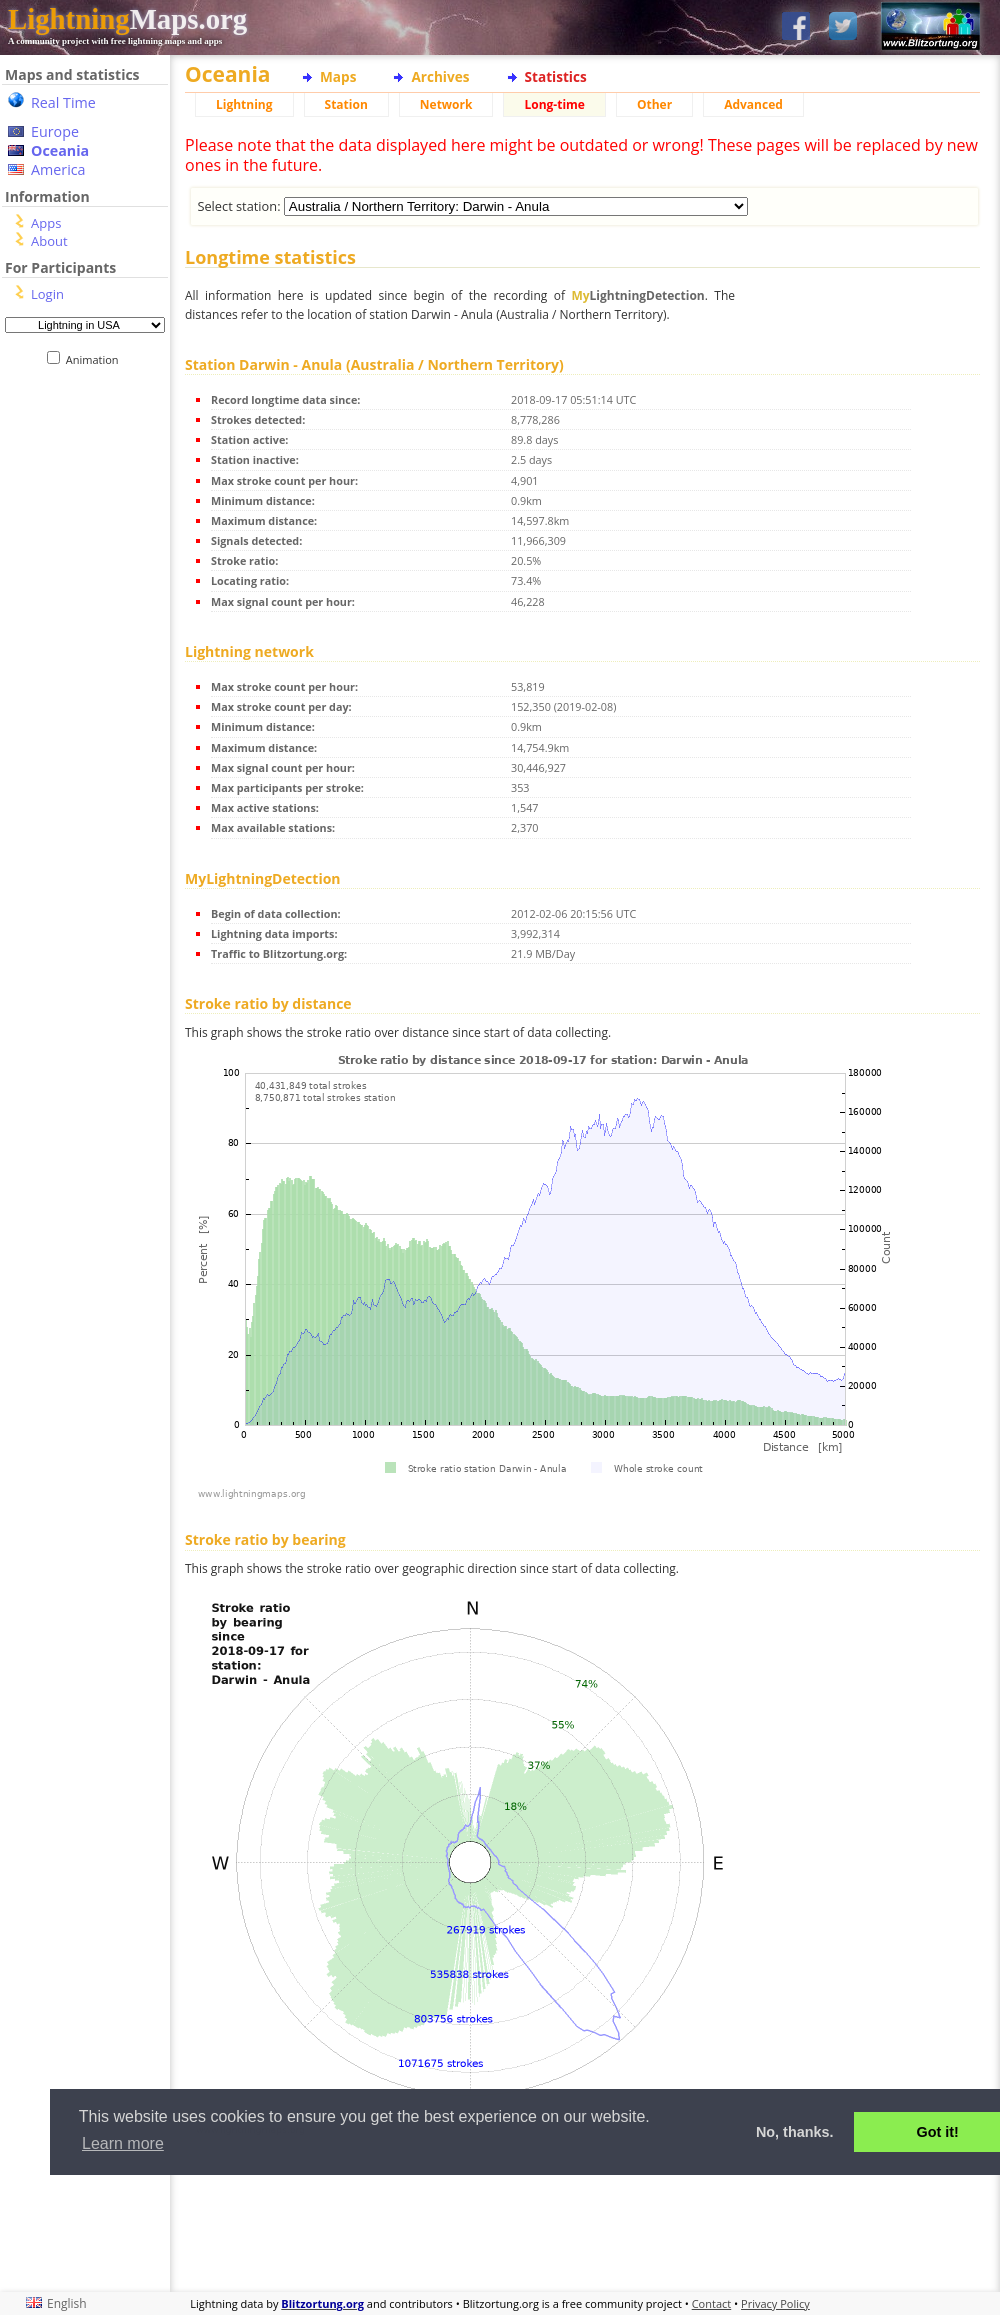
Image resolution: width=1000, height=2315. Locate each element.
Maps (338, 76)
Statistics (556, 76)
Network (446, 104)
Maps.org (127, 19)
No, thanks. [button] (795, 2132)
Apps (46, 223)
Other (654, 104)
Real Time (63, 102)
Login (47, 294)
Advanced (753, 104)
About (49, 241)
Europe (55, 131)
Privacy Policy (775, 2303)
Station (346, 104)
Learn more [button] (123, 2143)
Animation (96, 359)
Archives (440, 76)
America (58, 169)
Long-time (554, 104)
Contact (712, 2303)
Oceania (60, 150)
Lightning (244, 104)
